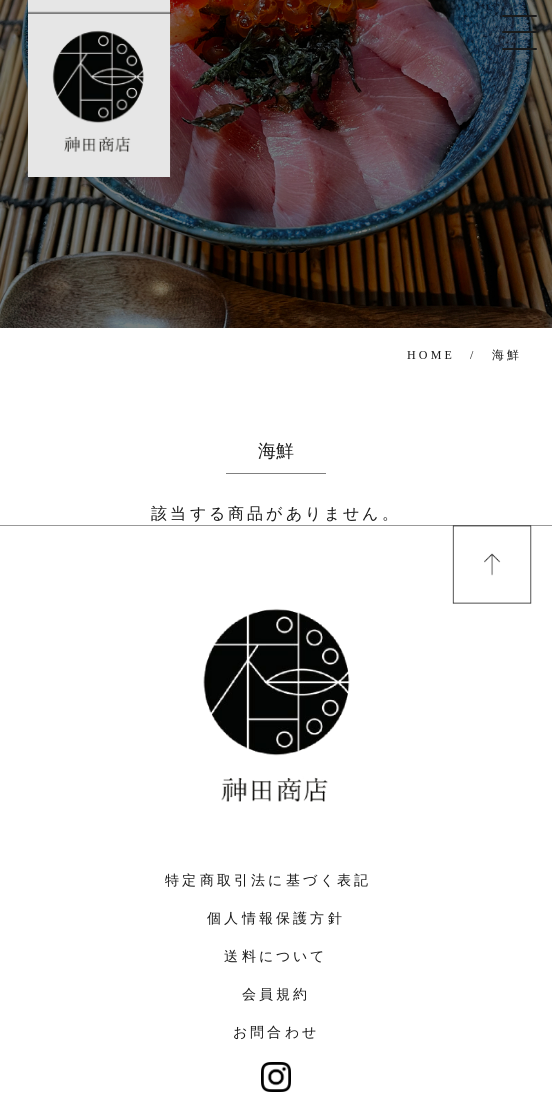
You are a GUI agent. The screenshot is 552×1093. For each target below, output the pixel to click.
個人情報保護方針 (276, 918)
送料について (275, 956)
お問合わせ (276, 1032)
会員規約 (276, 994)
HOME (431, 355)
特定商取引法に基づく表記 (268, 880)
